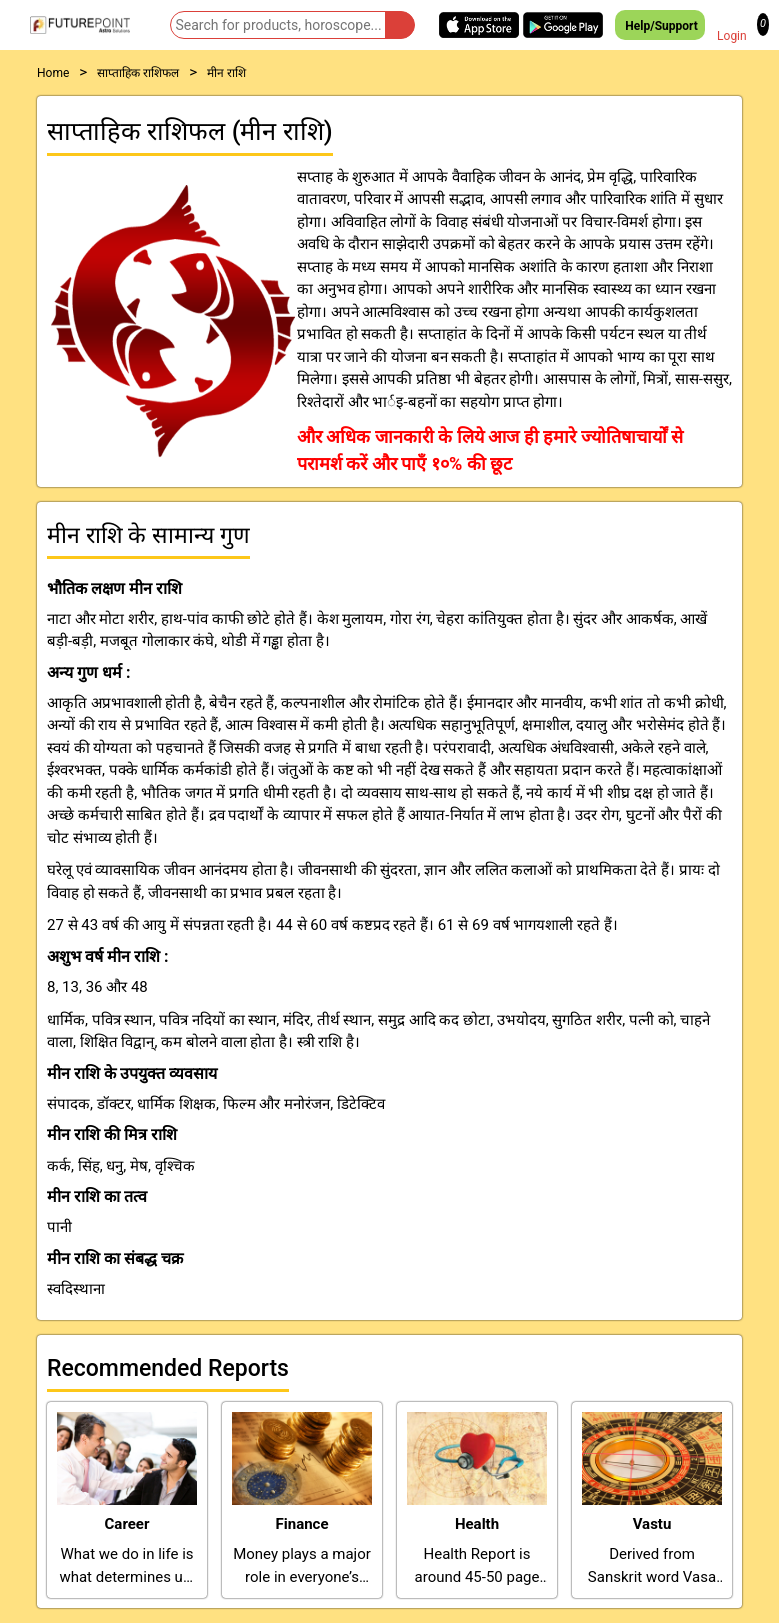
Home (53, 73)
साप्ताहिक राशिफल (138, 73)
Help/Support (659, 25)
